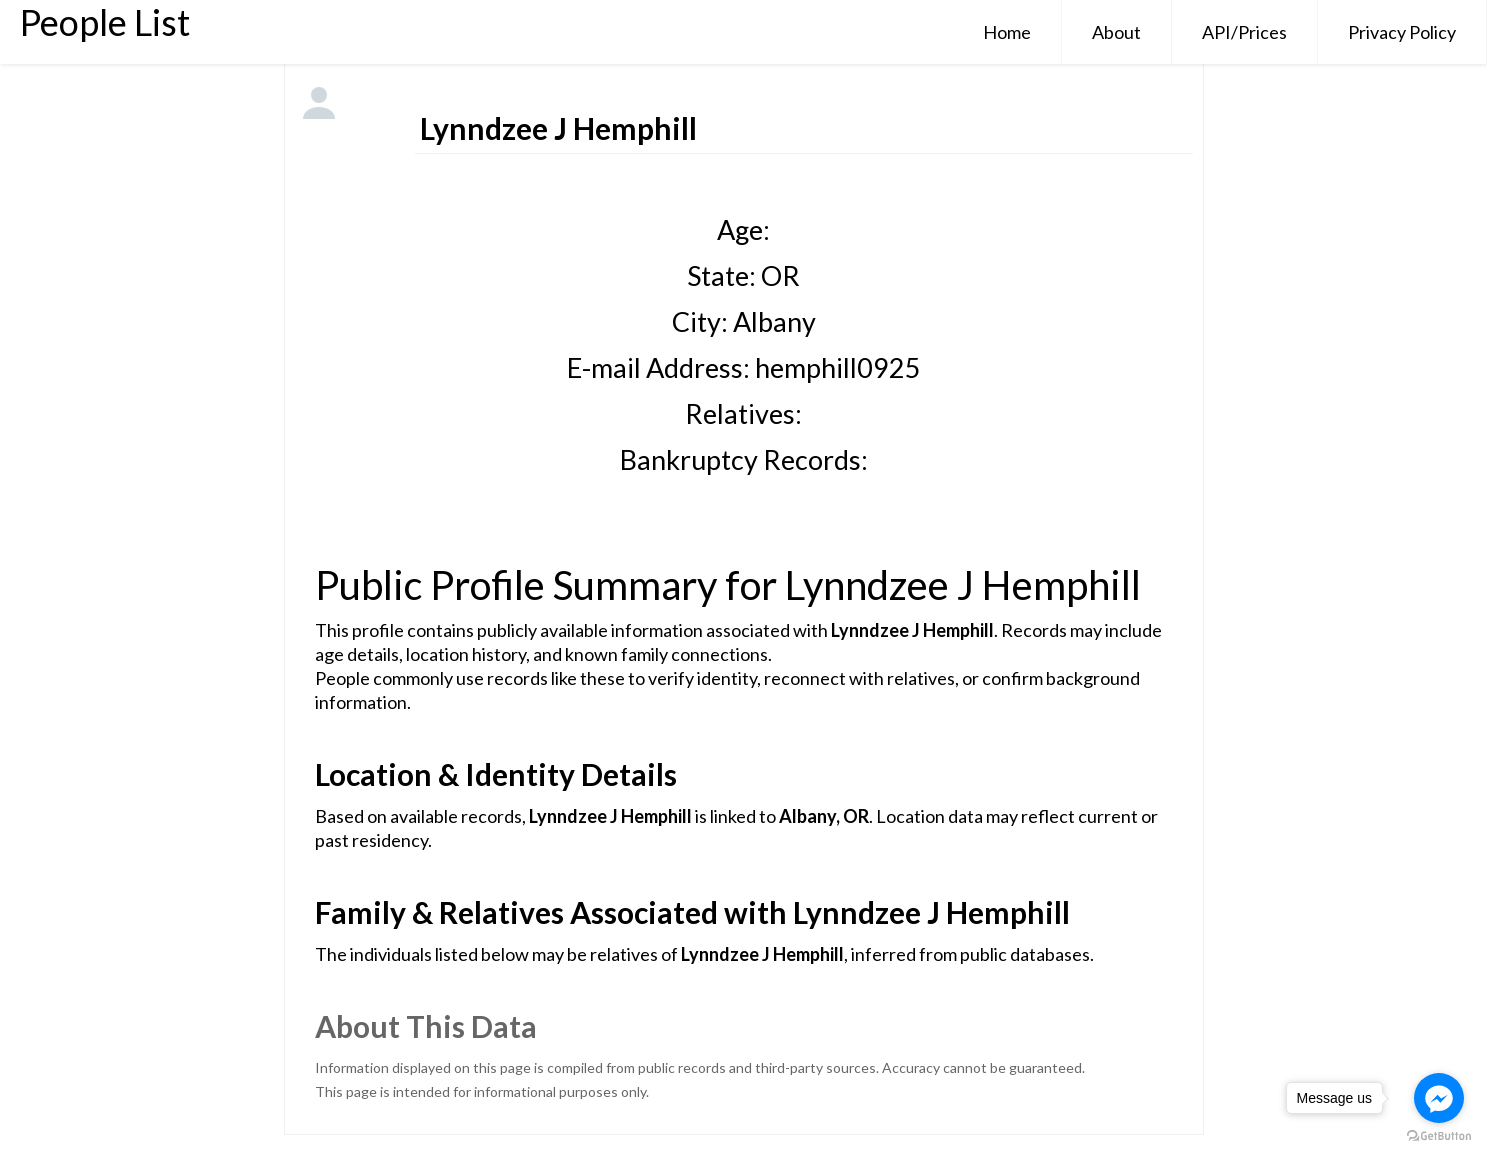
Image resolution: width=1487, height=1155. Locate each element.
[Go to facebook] (1439, 1098)
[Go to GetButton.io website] (1439, 1135)
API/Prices (1244, 32)
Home (1007, 32)
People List (105, 22)
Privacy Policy (1402, 32)
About (1116, 32)
